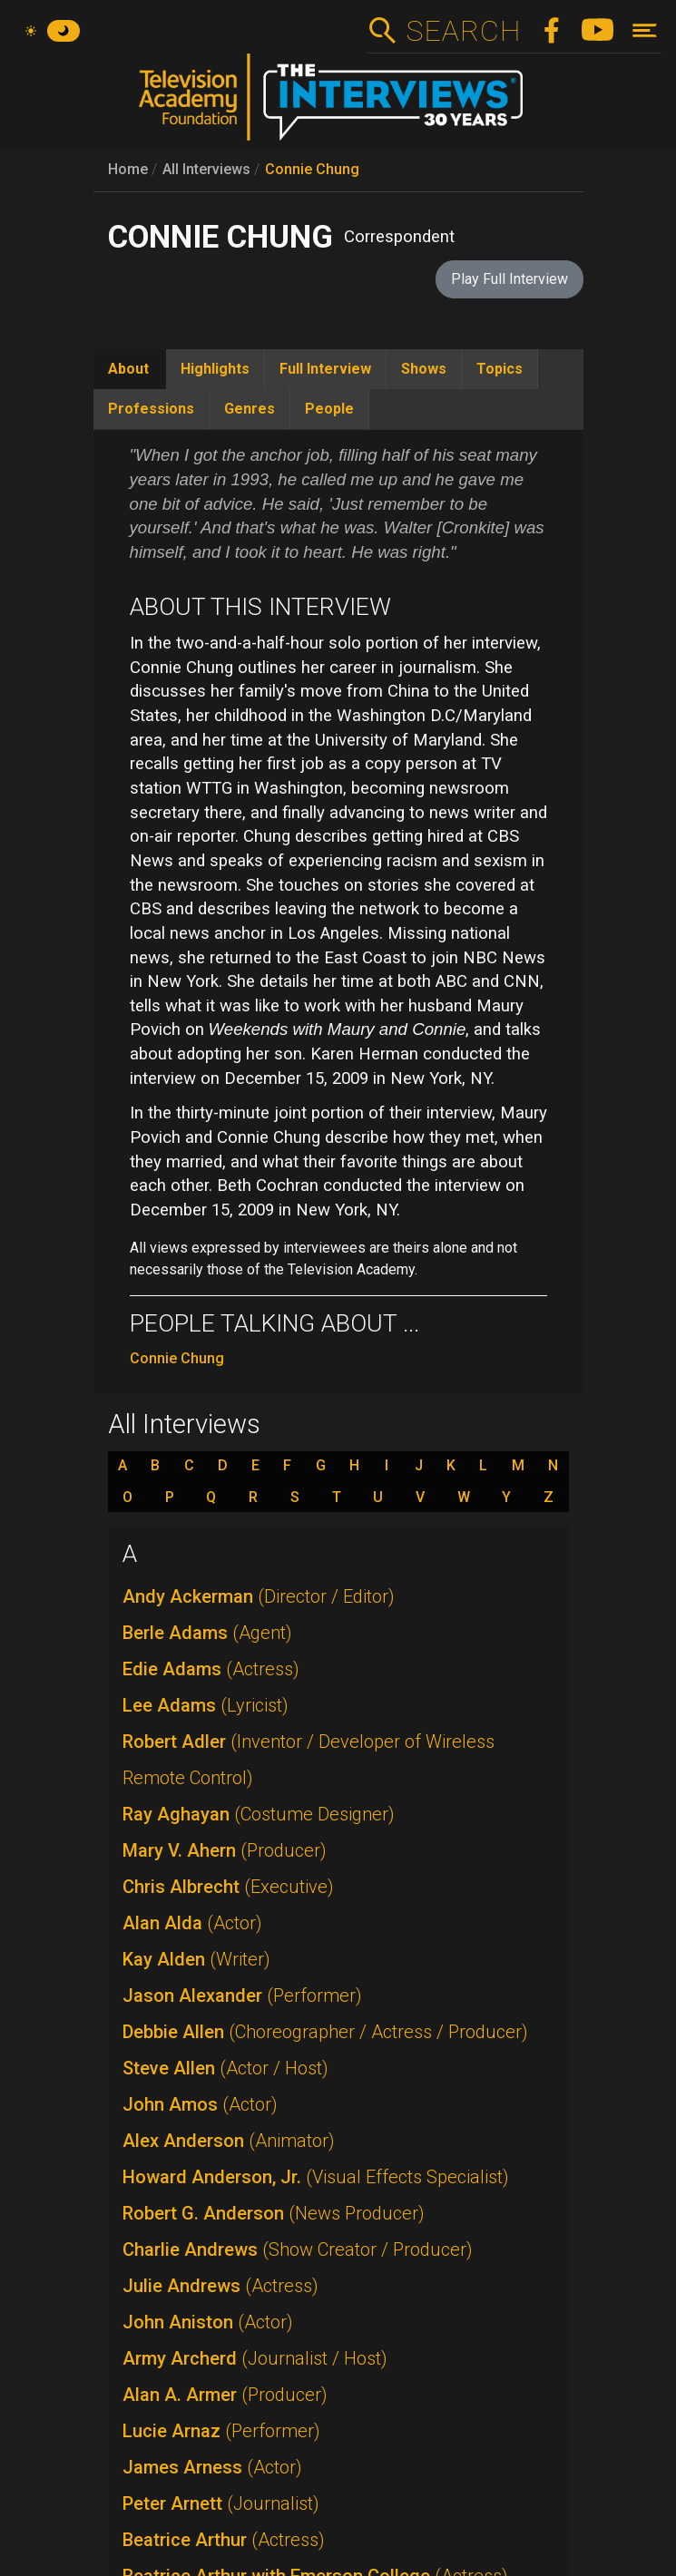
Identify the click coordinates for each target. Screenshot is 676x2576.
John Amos (200, 2104)
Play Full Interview (509, 279)
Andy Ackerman (258, 1596)
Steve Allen (225, 2068)
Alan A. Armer (225, 2394)
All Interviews (206, 169)
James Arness (212, 2467)
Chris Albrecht (228, 1887)
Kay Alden (196, 1959)
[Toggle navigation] (644, 30)
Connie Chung (312, 169)
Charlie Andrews (297, 2249)
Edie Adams (210, 1669)
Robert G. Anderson (273, 2213)
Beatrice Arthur (223, 2540)
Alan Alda (192, 1923)
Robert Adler (308, 1760)
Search (463, 30)
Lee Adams (205, 1705)
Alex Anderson (228, 2141)
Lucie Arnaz (221, 2431)
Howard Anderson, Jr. (315, 2177)
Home (128, 169)
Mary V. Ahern (224, 1850)
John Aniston (207, 2322)
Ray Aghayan (258, 1814)
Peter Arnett (220, 2503)
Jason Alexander (242, 1995)
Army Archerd (254, 2358)
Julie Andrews (220, 2286)
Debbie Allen (325, 2032)
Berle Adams (207, 1633)
